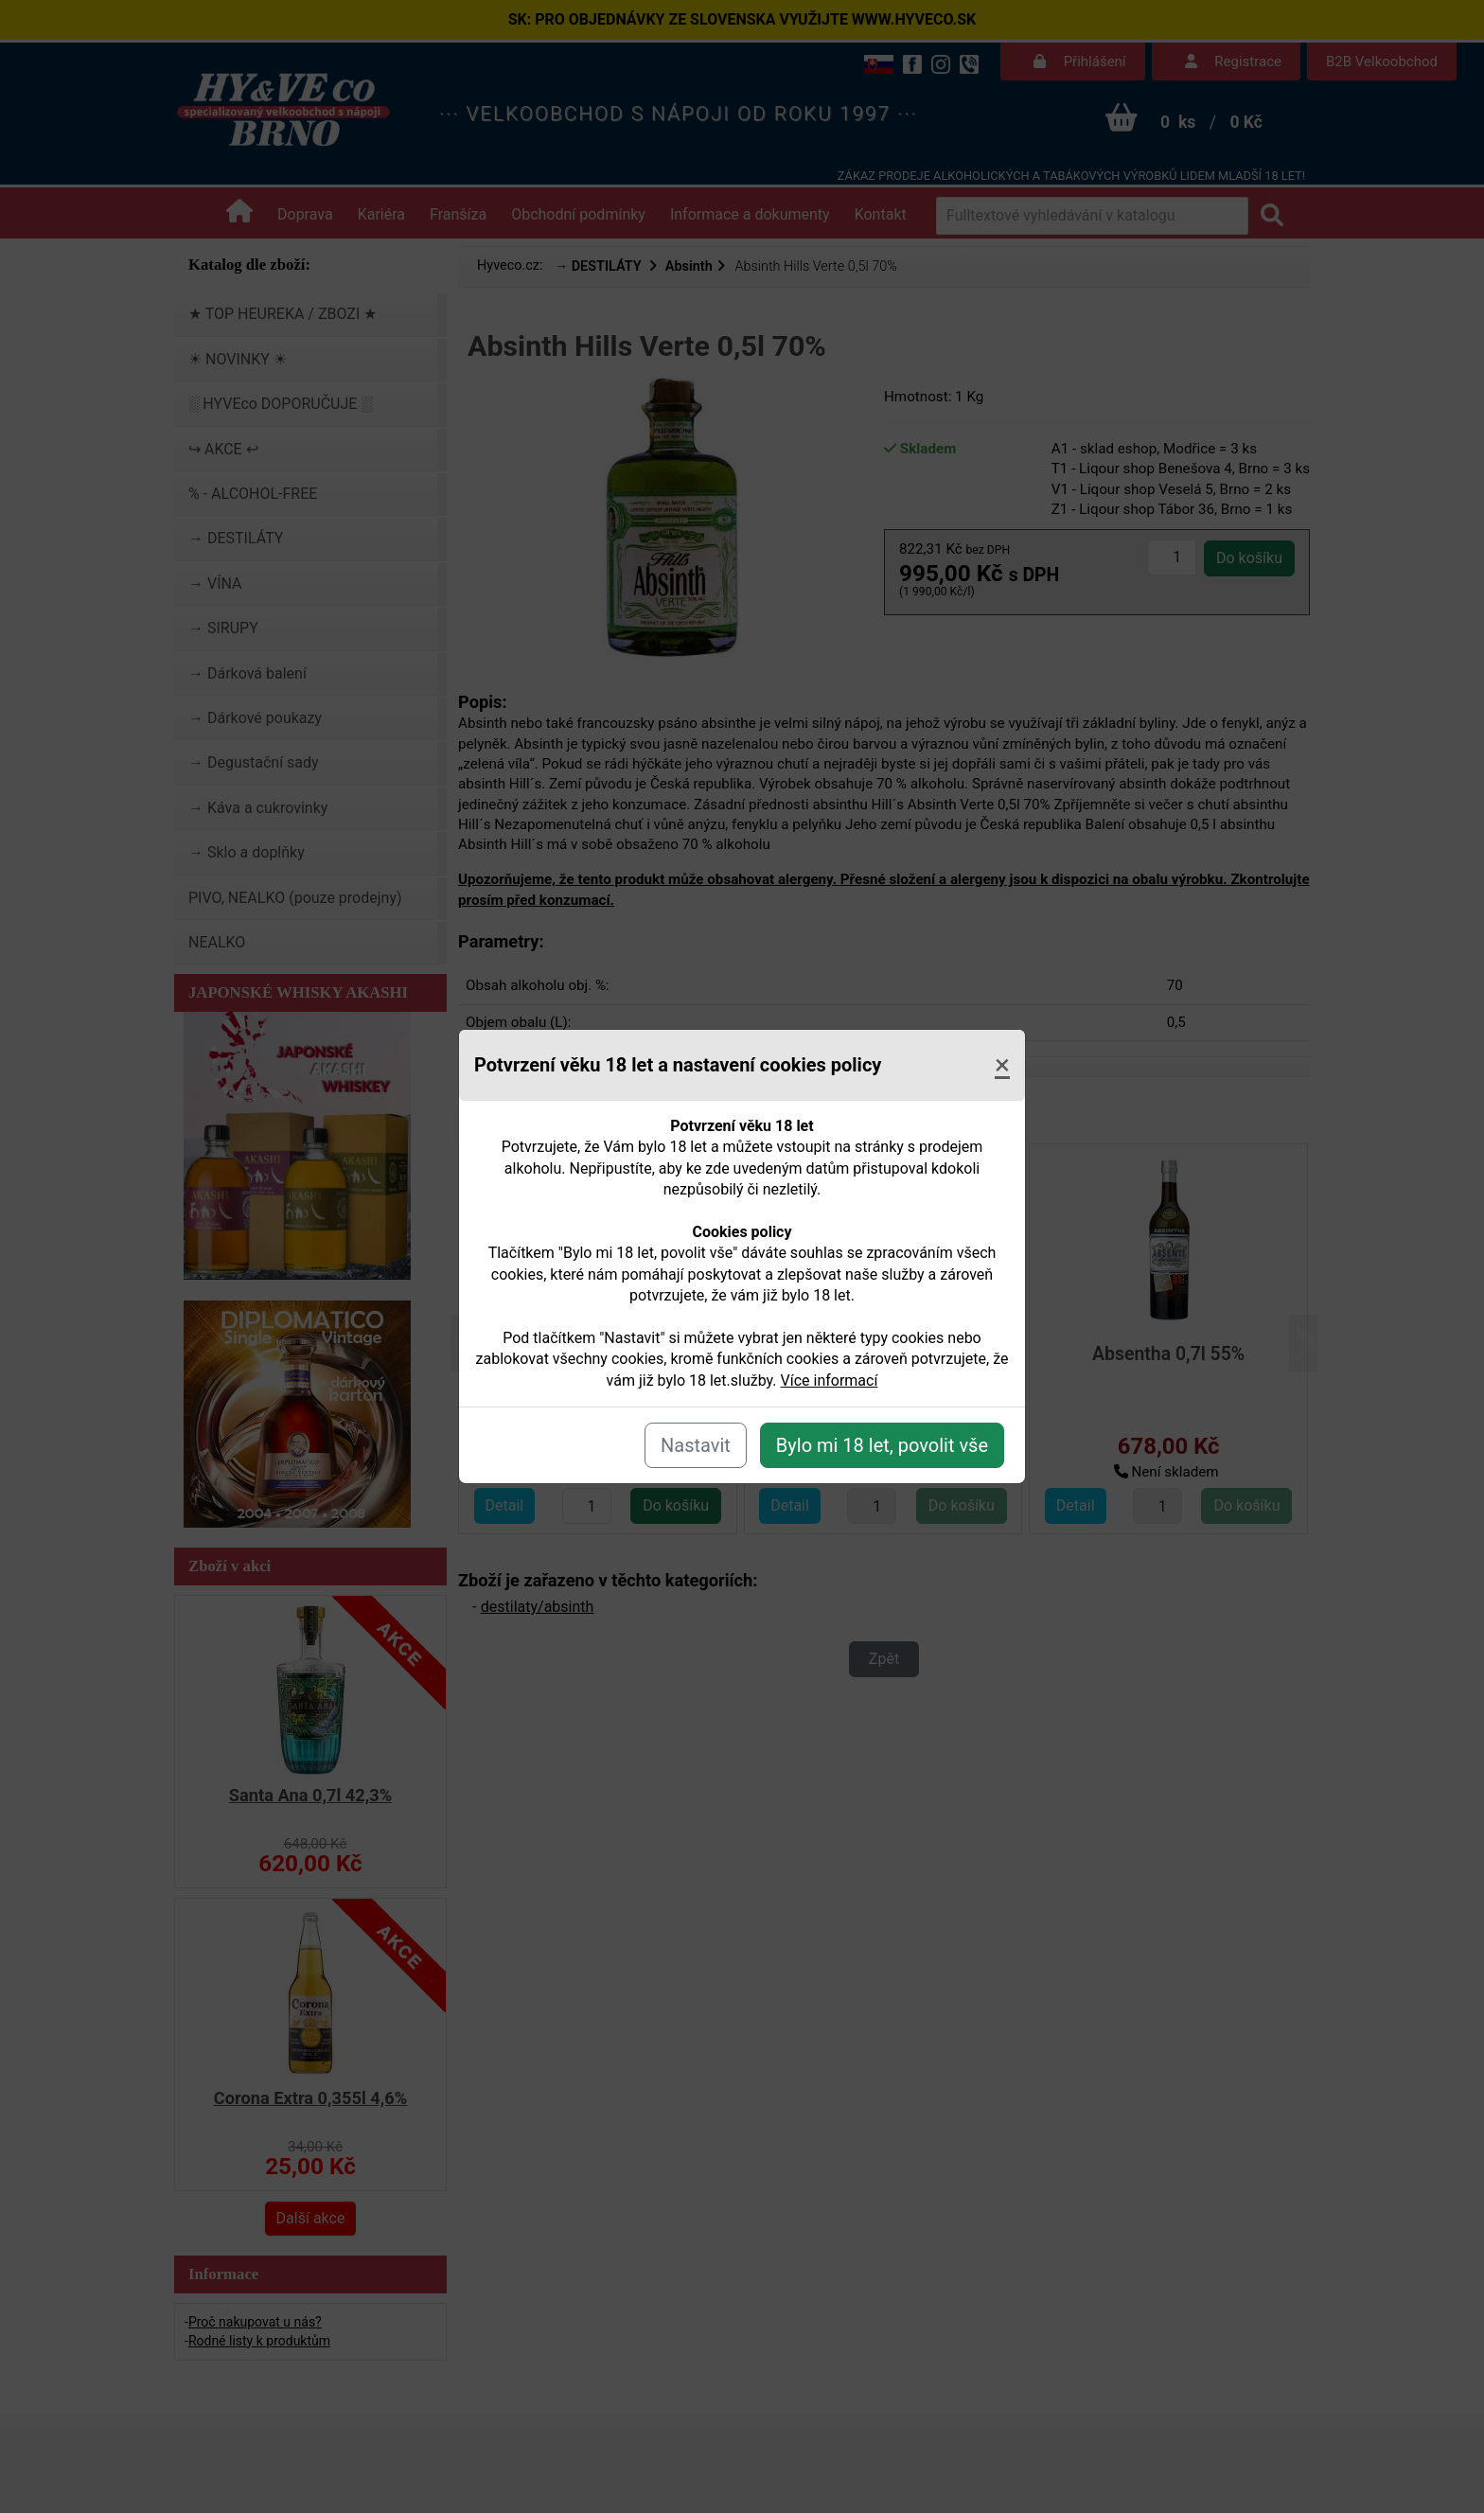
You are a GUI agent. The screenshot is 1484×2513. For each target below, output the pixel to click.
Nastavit (696, 1445)
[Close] (1002, 1065)
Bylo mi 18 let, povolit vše (882, 1445)
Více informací (829, 1380)
